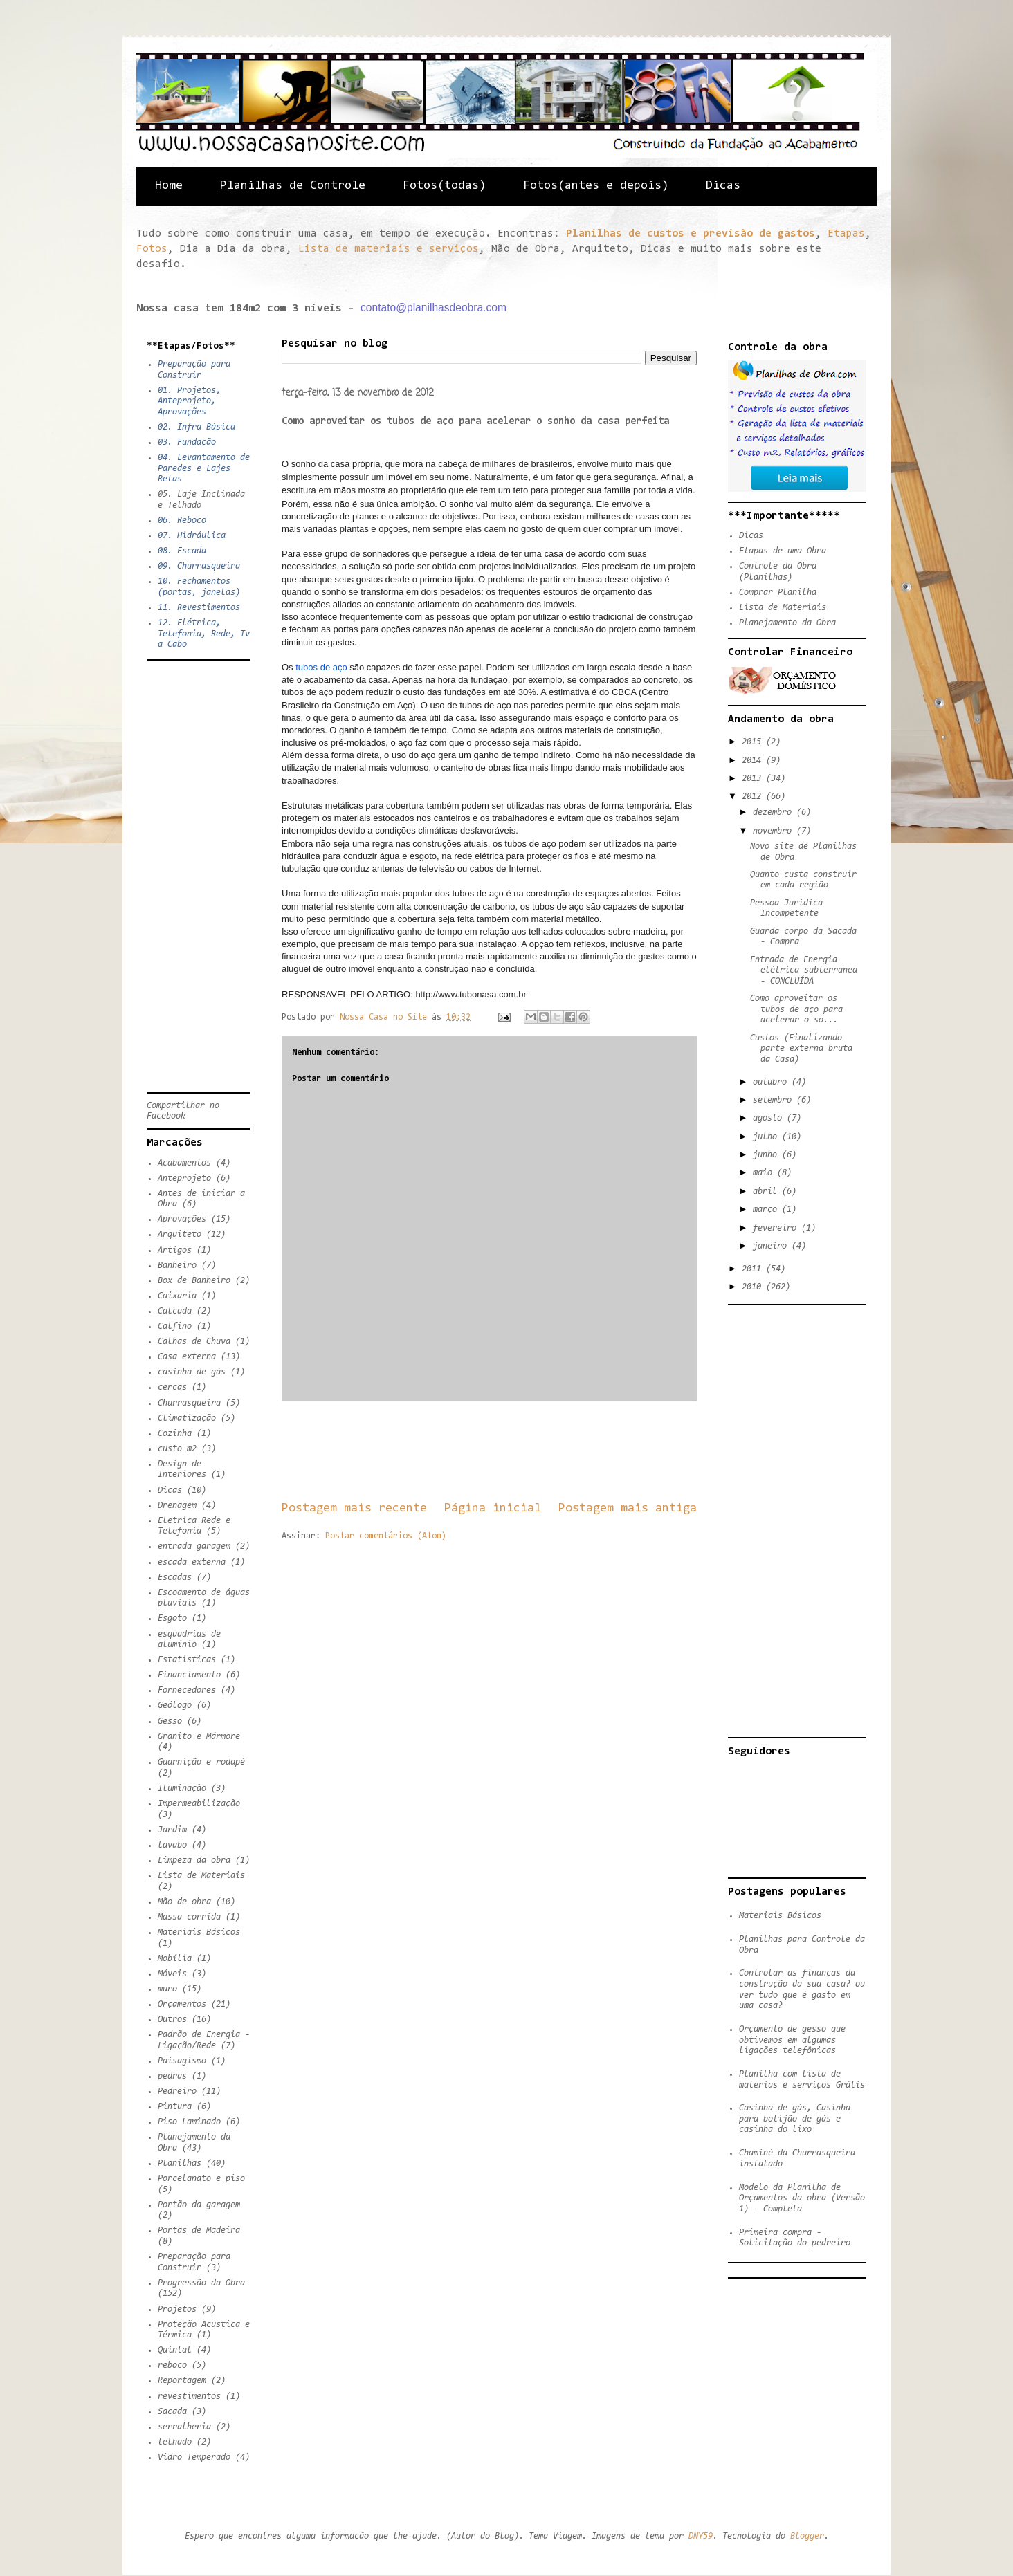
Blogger (807, 2536)
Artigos (175, 1250)
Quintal (175, 2350)
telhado (175, 2442)
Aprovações (182, 1219)
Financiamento (189, 1675)
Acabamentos (184, 1163)
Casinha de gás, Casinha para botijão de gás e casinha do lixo (794, 2119)
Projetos (177, 2309)
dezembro (774, 812)
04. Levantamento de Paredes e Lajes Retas (204, 468)
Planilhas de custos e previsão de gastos (690, 233)
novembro (774, 831)
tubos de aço (320, 667)
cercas (172, 1387)
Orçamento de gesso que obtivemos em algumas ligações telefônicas (792, 2040)
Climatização (187, 1418)
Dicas (723, 186)
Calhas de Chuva (194, 1341)
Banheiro (177, 1265)
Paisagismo (182, 2061)
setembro (774, 1100)
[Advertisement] (533, 1450)
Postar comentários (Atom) (385, 1535)
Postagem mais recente (354, 1508)
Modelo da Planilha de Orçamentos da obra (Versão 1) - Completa (802, 2198)
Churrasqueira (189, 1403)
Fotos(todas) (444, 186)
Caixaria (177, 1295)
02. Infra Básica (196, 427)
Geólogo (175, 1705)
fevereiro (777, 1228)
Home (169, 186)
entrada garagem (194, 1546)
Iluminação (182, 1788)
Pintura (175, 2106)
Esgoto (172, 1618)
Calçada (175, 1311)
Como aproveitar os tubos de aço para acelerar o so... (796, 1009)
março (767, 1209)
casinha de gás (192, 1372)
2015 (754, 741)
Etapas (846, 233)
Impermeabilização (199, 1803)
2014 (754, 760)
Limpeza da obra (194, 1860)
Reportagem (182, 2380)
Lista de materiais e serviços (388, 249)
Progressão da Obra (201, 2283)
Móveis (172, 1973)
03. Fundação (187, 442)
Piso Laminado (189, 2121)
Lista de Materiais (201, 1875)
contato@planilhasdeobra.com (433, 307)
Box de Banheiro (194, 1280)
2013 (754, 778)
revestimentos (189, 2396)
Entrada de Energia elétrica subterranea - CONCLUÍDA (803, 970)
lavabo (172, 1845)
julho (767, 1136)
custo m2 (177, 1448)
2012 (754, 796)
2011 (754, 1268)
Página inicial (492, 1508)
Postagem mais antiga (627, 1508)
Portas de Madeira (199, 2230)
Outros (172, 2019)
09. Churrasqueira (199, 566)
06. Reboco (182, 520)
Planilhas (179, 2163)
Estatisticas (187, 1659)
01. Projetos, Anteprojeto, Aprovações (189, 401)
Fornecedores (187, 1690)
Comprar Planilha (777, 592)
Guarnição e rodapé (201, 1762)
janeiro (772, 1246)
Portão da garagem (199, 2204)
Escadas (175, 1577)
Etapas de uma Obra (782, 550)
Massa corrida (189, 1917)
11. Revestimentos (199, 607)
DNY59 (700, 2536)
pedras (172, 2076)
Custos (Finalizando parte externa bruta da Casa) (801, 1048)
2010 (754, 1286)
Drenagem (177, 1505)
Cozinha (175, 1433)
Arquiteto (179, 1234)
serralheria (184, 2426)
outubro (772, 1082)
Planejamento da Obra (787, 622)
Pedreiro (177, 2091)
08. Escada (182, 550)
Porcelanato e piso (201, 2178)
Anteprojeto (184, 1178)
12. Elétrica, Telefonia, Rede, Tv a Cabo (204, 633)
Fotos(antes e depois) (595, 186)
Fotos (151, 249)
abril (767, 1191)
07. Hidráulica (192, 535)
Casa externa (187, 1356)
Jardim (172, 1829)
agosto (770, 1118)
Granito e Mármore (199, 1736)
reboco (172, 2365)
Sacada (172, 2411)
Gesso (170, 1721)
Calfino (175, 1326)
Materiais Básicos (199, 1932)
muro (167, 1989)
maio (765, 1172)
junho (767, 1154)
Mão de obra (184, 1901)
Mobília (175, 1958)
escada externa (192, 1562)
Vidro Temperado (194, 2457)
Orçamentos (182, 2004)
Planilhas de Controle (292, 186)
